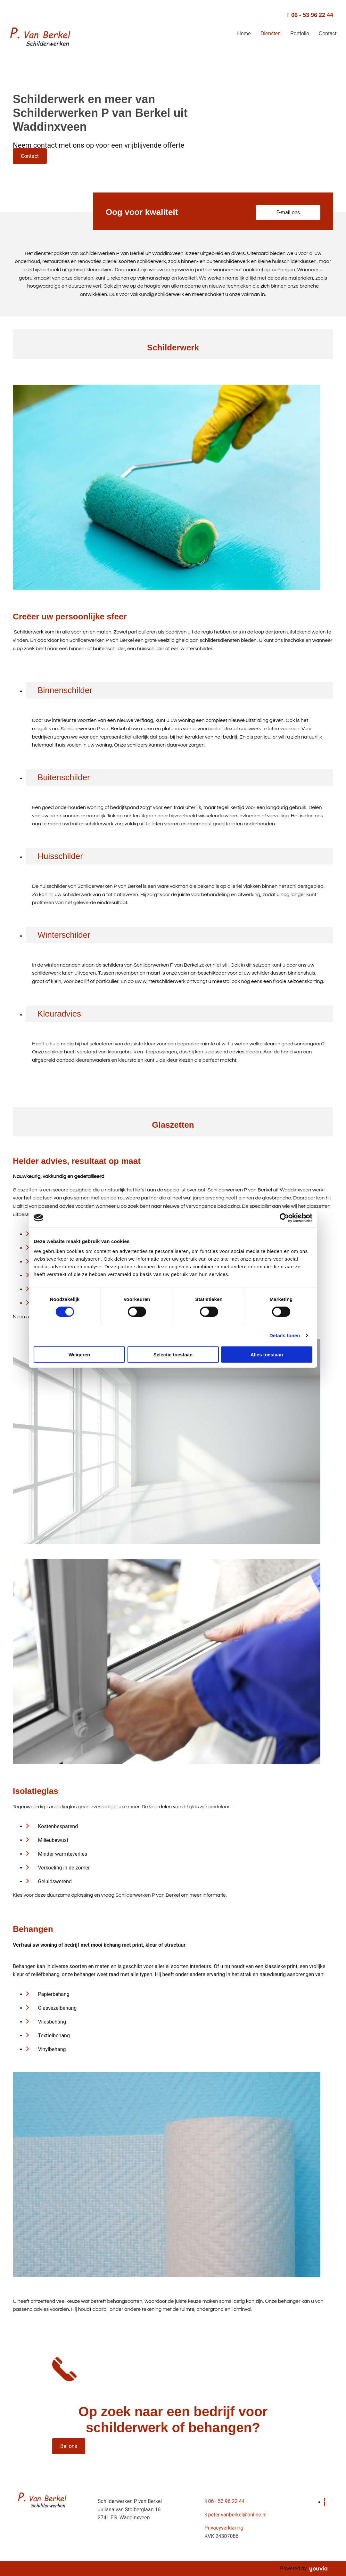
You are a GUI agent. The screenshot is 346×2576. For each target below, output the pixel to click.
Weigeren (79, 1354)
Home (244, 33)
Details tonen (284, 1335)
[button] (30, 156)
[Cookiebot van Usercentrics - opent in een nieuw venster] (284, 1218)
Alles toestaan (267, 1354)
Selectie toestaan (173, 1354)
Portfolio (299, 33)
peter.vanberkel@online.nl (237, 2515)
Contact (327, 33)
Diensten (270, 33)
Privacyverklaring (223, 2528)
